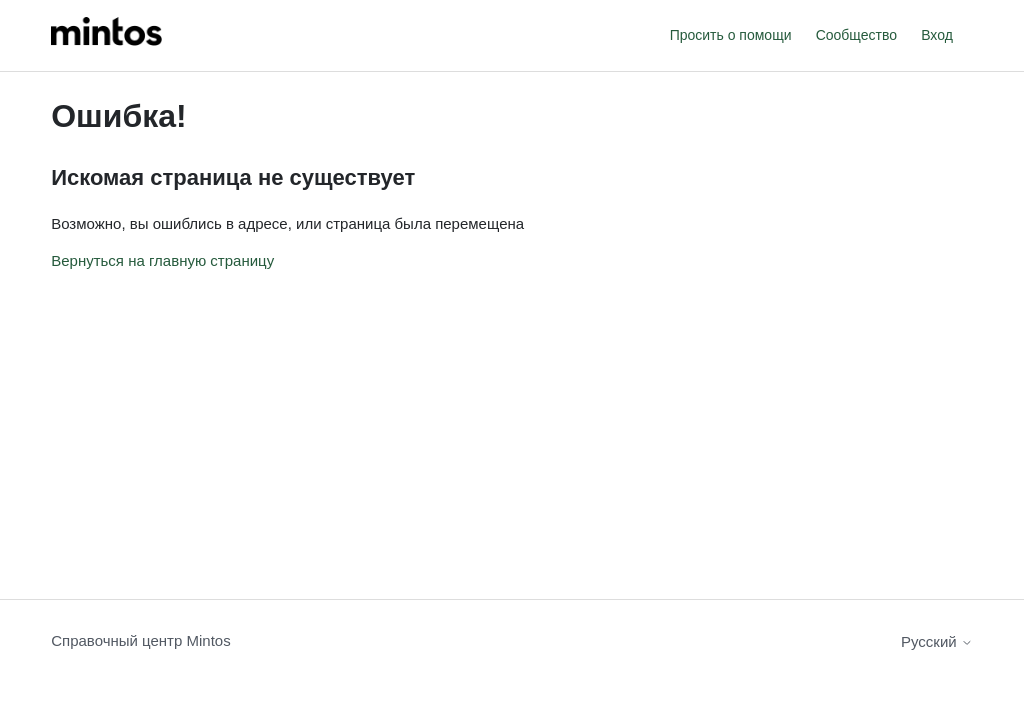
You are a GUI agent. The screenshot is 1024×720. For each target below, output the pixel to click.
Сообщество (856, 35)
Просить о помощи (731, 35)
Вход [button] (937, 35)
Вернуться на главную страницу (162, 260)
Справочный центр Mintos (141, 640)
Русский (937, 641)
